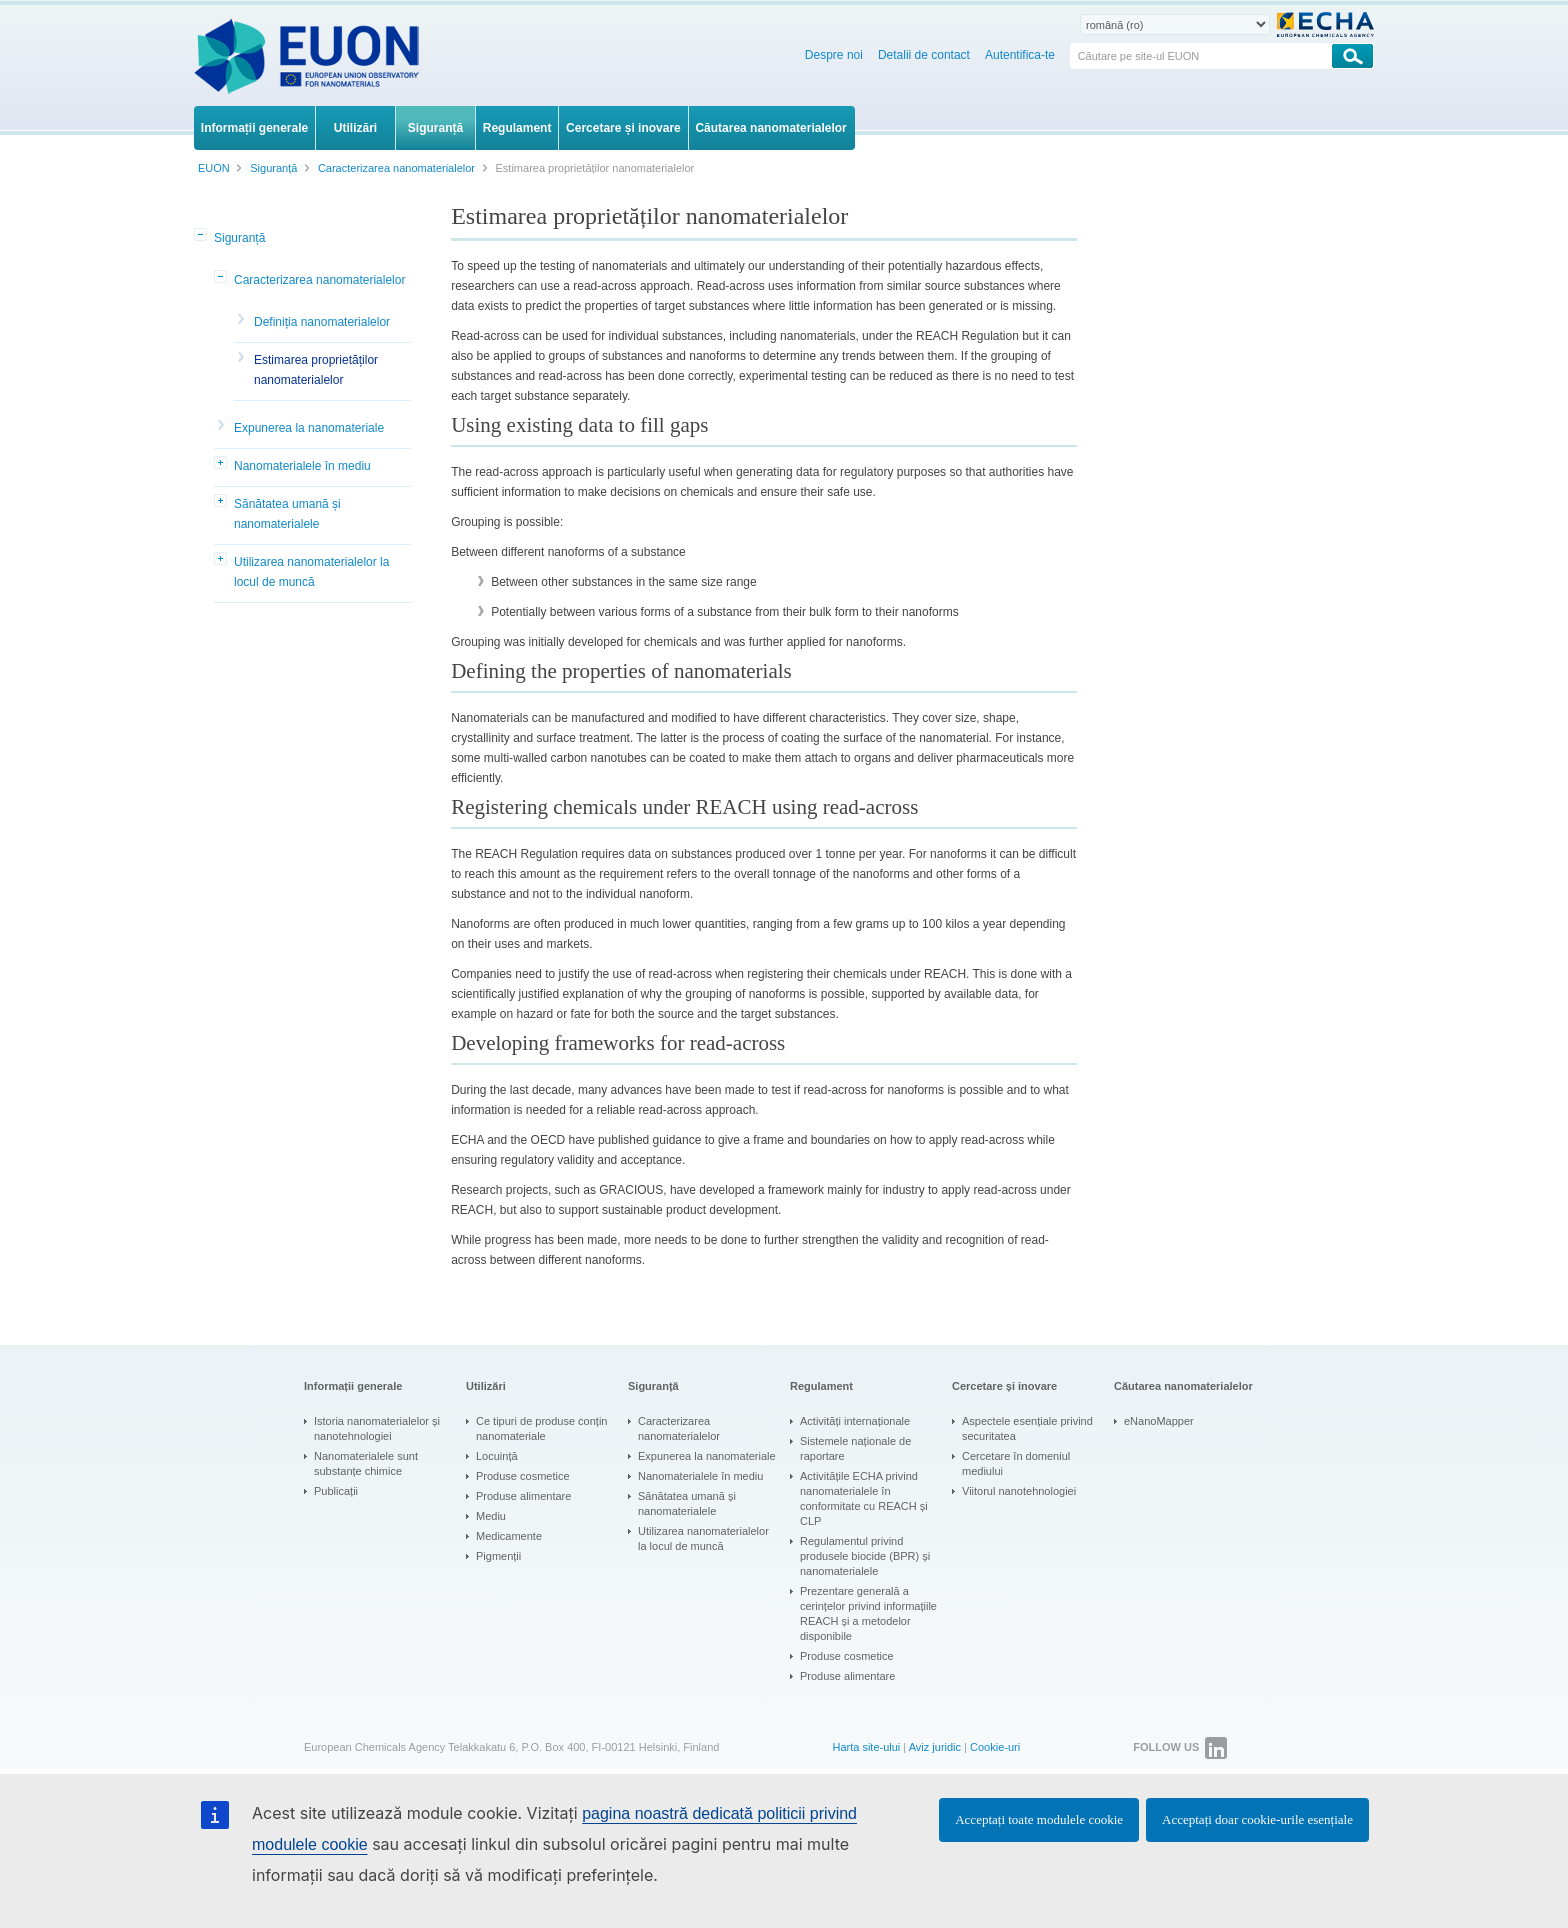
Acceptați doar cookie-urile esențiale (1257, 1819)
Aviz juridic (935, 1747)
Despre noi (834, 55)
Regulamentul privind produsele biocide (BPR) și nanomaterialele (865, 1556)
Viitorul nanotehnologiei (1019, 1491)
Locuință (497, 1456)
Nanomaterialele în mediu (302, 466)
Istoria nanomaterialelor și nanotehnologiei (377, 1428)
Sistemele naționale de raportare (855, 1448)
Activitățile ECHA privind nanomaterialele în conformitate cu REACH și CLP (864, 1498)
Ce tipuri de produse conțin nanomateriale (541, 1428)
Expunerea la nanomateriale (309, 428)
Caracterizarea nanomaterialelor (319, 280)
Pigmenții (498, 1556)
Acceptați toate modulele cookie (1039, 1819)
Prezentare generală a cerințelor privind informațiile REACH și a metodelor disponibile (868, 1613)
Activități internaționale (855, 1421)
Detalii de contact (924, 55)
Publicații (336, 1491)
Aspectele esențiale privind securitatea (1027, 1428)
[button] (202, 236)
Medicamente (509, 1536)
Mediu (491, 1516)
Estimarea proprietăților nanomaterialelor (316, 370)
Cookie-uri (995, 1747)
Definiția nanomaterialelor (322, 322)
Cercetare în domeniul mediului (1016, 1463)
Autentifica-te (1020, 55)
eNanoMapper (1159, 1421)
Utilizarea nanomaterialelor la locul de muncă (311, 572)
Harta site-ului (866, 1747)
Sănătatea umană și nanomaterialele (287, 514)
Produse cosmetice (523, 1476)
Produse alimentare (523, 1496)
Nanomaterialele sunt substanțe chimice (366, 1463)
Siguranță (239, 238)
